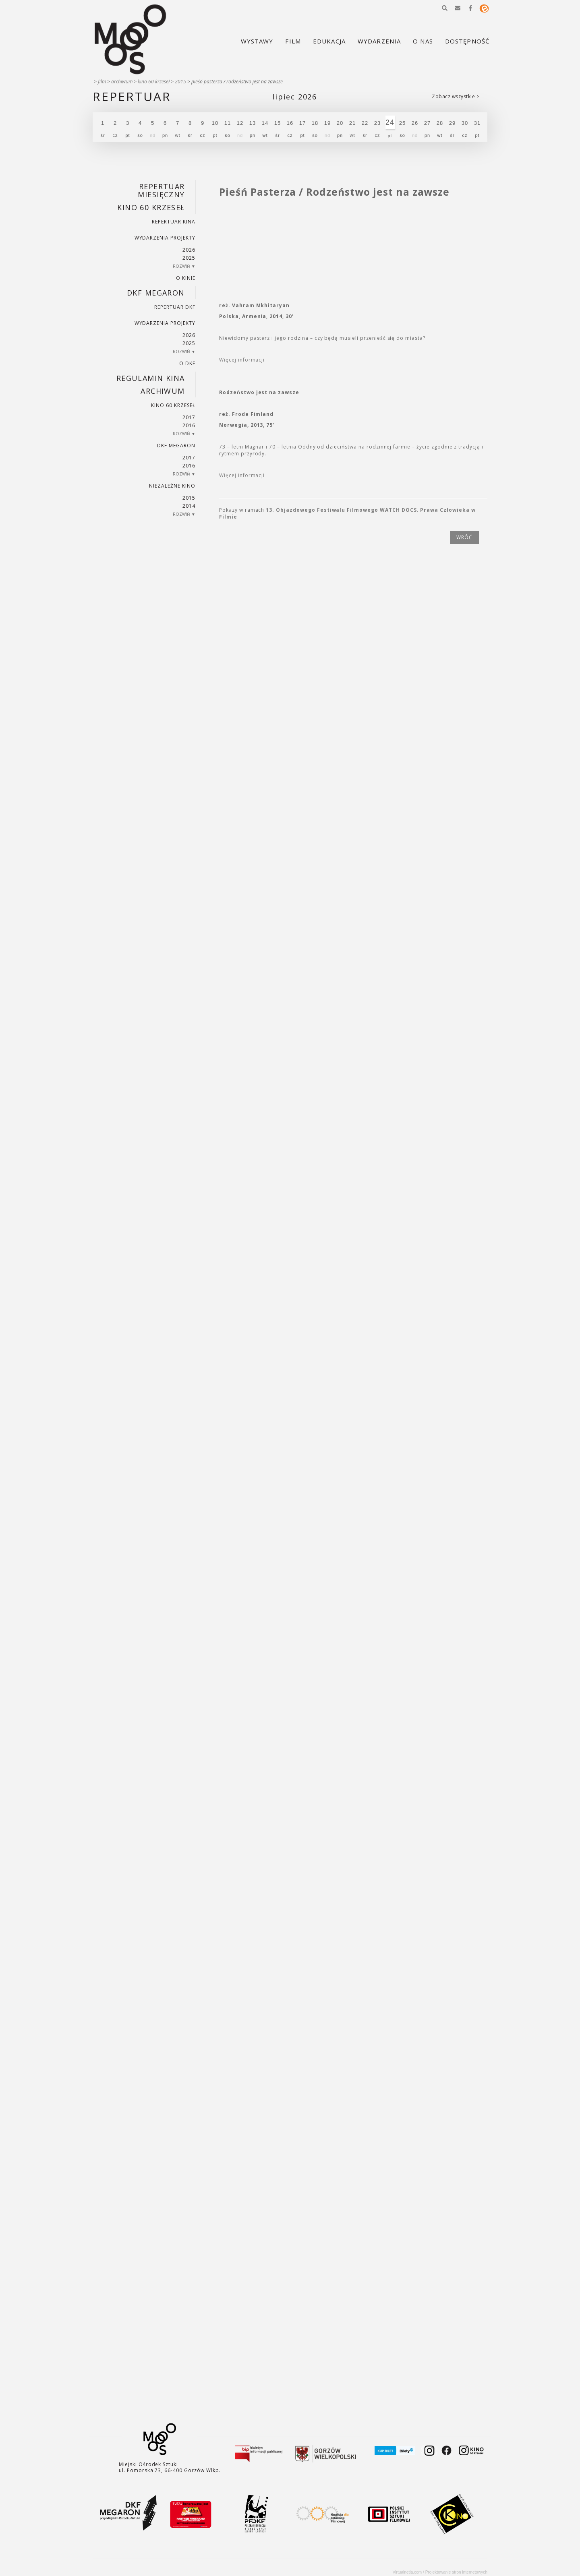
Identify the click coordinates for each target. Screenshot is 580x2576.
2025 (188, 257)
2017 (188, 417)
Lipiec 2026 (294, 96)
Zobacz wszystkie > (455, 96)
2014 (188, 505)
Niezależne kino (172, 485)
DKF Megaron (156, 293)
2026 (188, 249)
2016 (188, 425)
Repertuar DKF (174, 307)
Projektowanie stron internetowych (456, 2572)
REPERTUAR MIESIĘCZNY (161, 190)
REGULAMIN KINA (150, 378)
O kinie (185, 278)
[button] (444, 8)
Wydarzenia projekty (165, 237)
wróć (464, 537)
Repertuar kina (173, 221)
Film (102, 81)
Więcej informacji (242, 359)
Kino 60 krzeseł (154, 81)
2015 (180, 81)
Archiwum (122, 81)
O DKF (187, 363)
